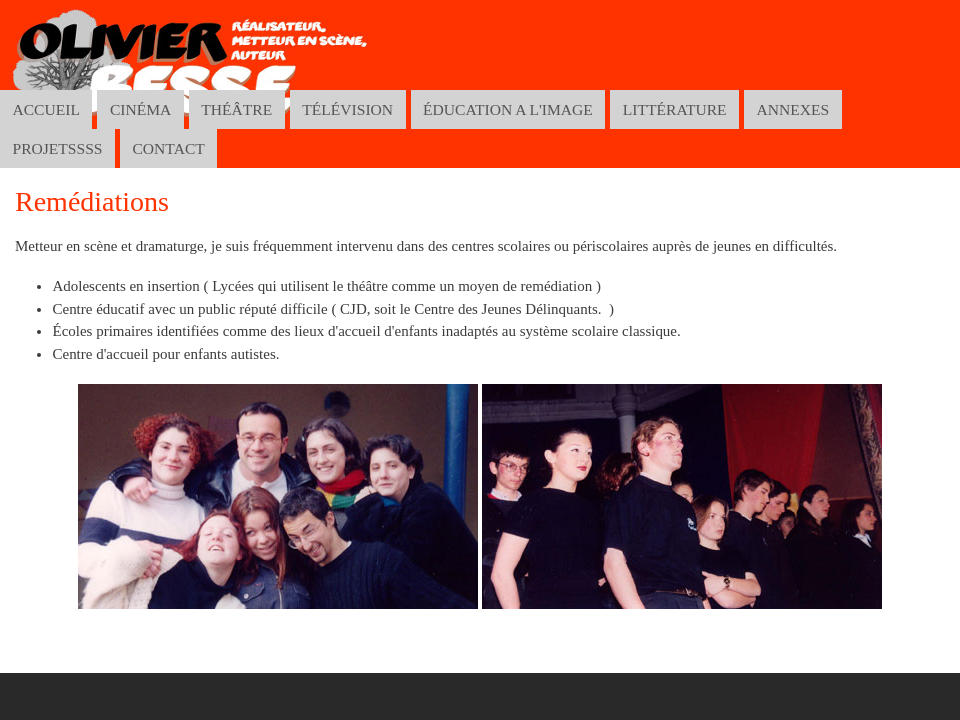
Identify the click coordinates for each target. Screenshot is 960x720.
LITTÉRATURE (675, 109)
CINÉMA (140, 109)
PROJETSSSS (57, 148)
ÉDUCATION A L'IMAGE (508, 109)
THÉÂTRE (236, 109)
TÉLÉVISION (347, 109)
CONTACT (168, 148)
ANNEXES (793, 109)
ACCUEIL (46, 109)
